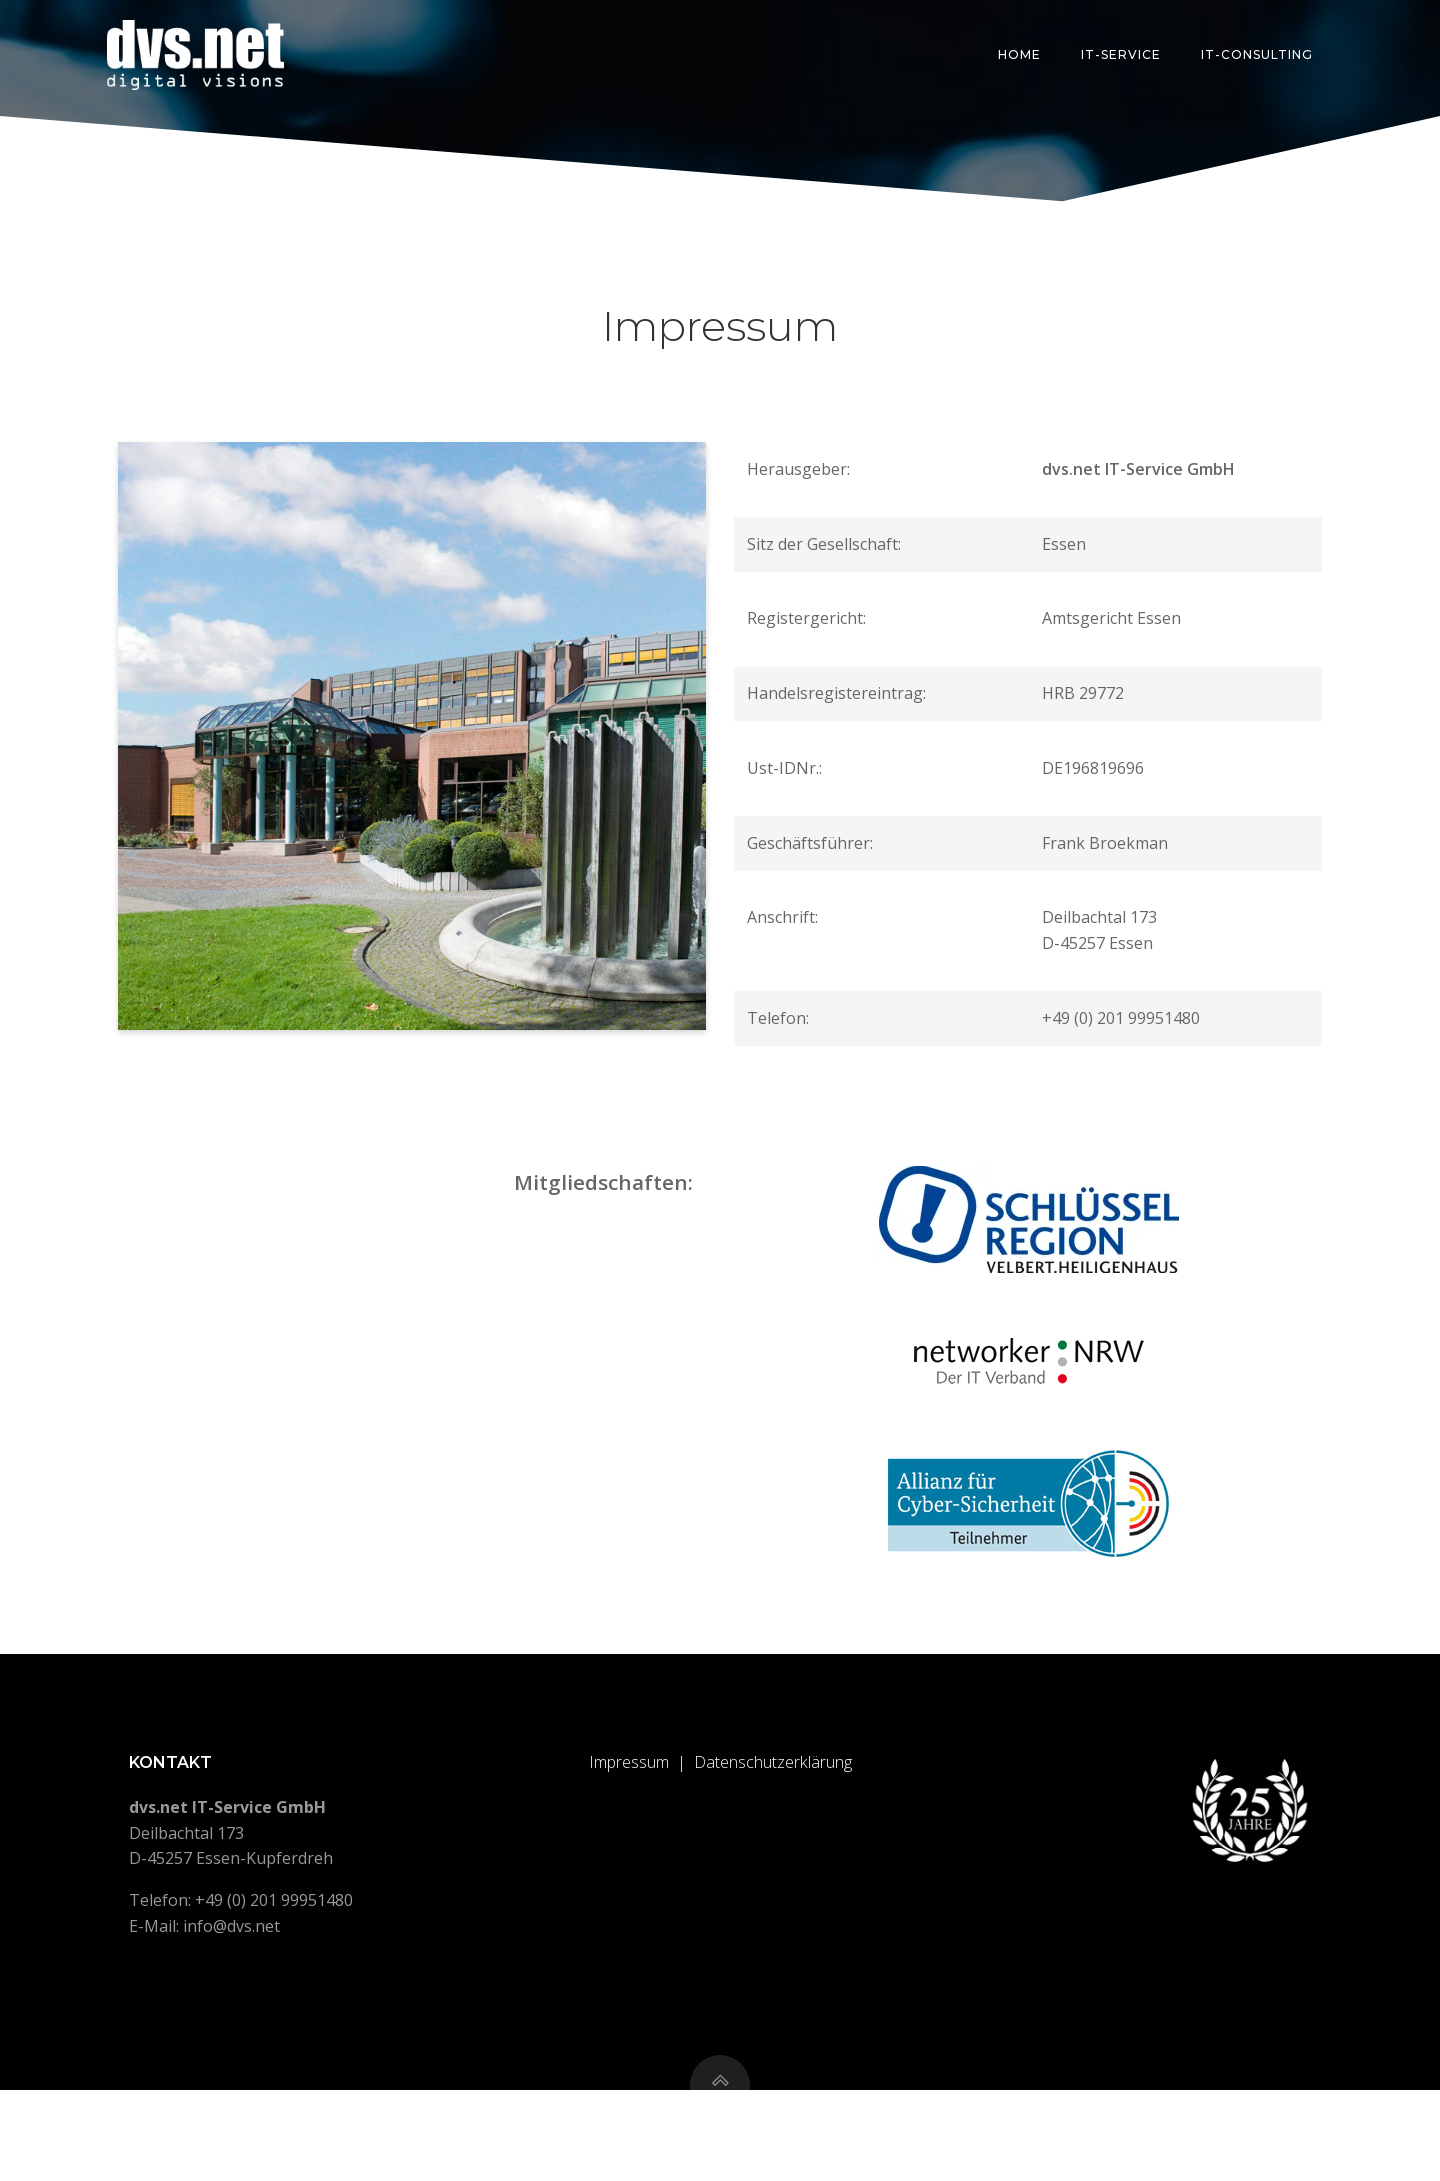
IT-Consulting (1260, 54)
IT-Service (1124, 54)
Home (1022, 54)
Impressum (629, 1838)
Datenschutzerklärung (773, 1838)
